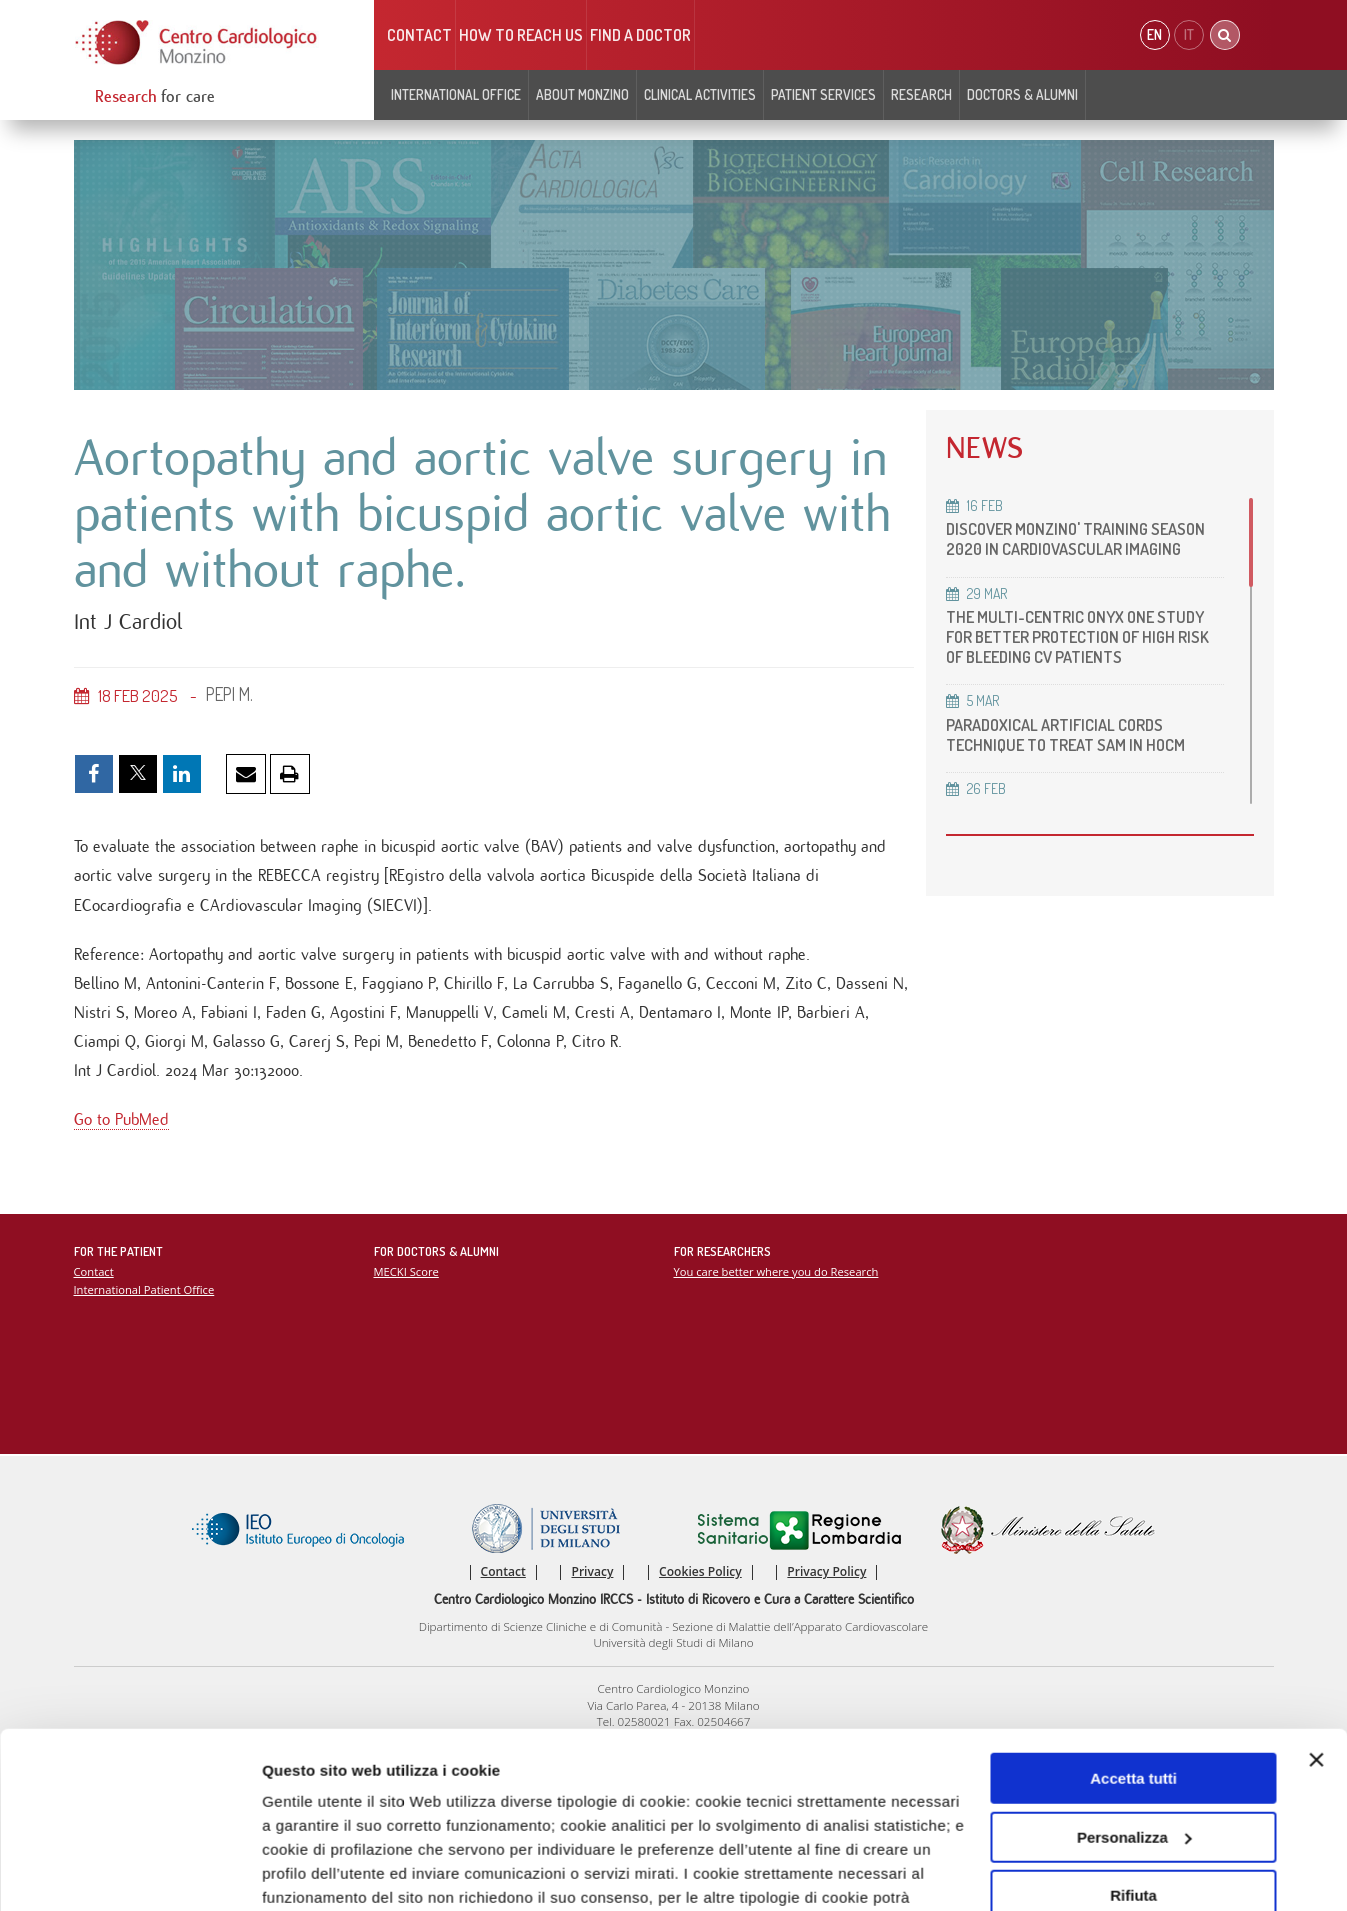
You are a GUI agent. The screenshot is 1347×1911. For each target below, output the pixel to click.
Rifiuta (1133, 1744)
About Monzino (582, 94)
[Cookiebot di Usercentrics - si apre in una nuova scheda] (129, 1872)
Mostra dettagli (316, 1871)
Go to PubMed (121, 1119)
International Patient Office (144, 1289)
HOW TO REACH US (521, 35)
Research (921, 94)
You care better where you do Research (776, 1271)
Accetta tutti (1133, 1627)
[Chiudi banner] (1316, 1609)
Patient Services (823, 94)
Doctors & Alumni (1022, 94)
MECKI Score (406, 1271)
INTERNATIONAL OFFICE (456, 94)
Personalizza (1134, 1686)
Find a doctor (640, 35)
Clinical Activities (700, 94)
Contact (419, 35)
